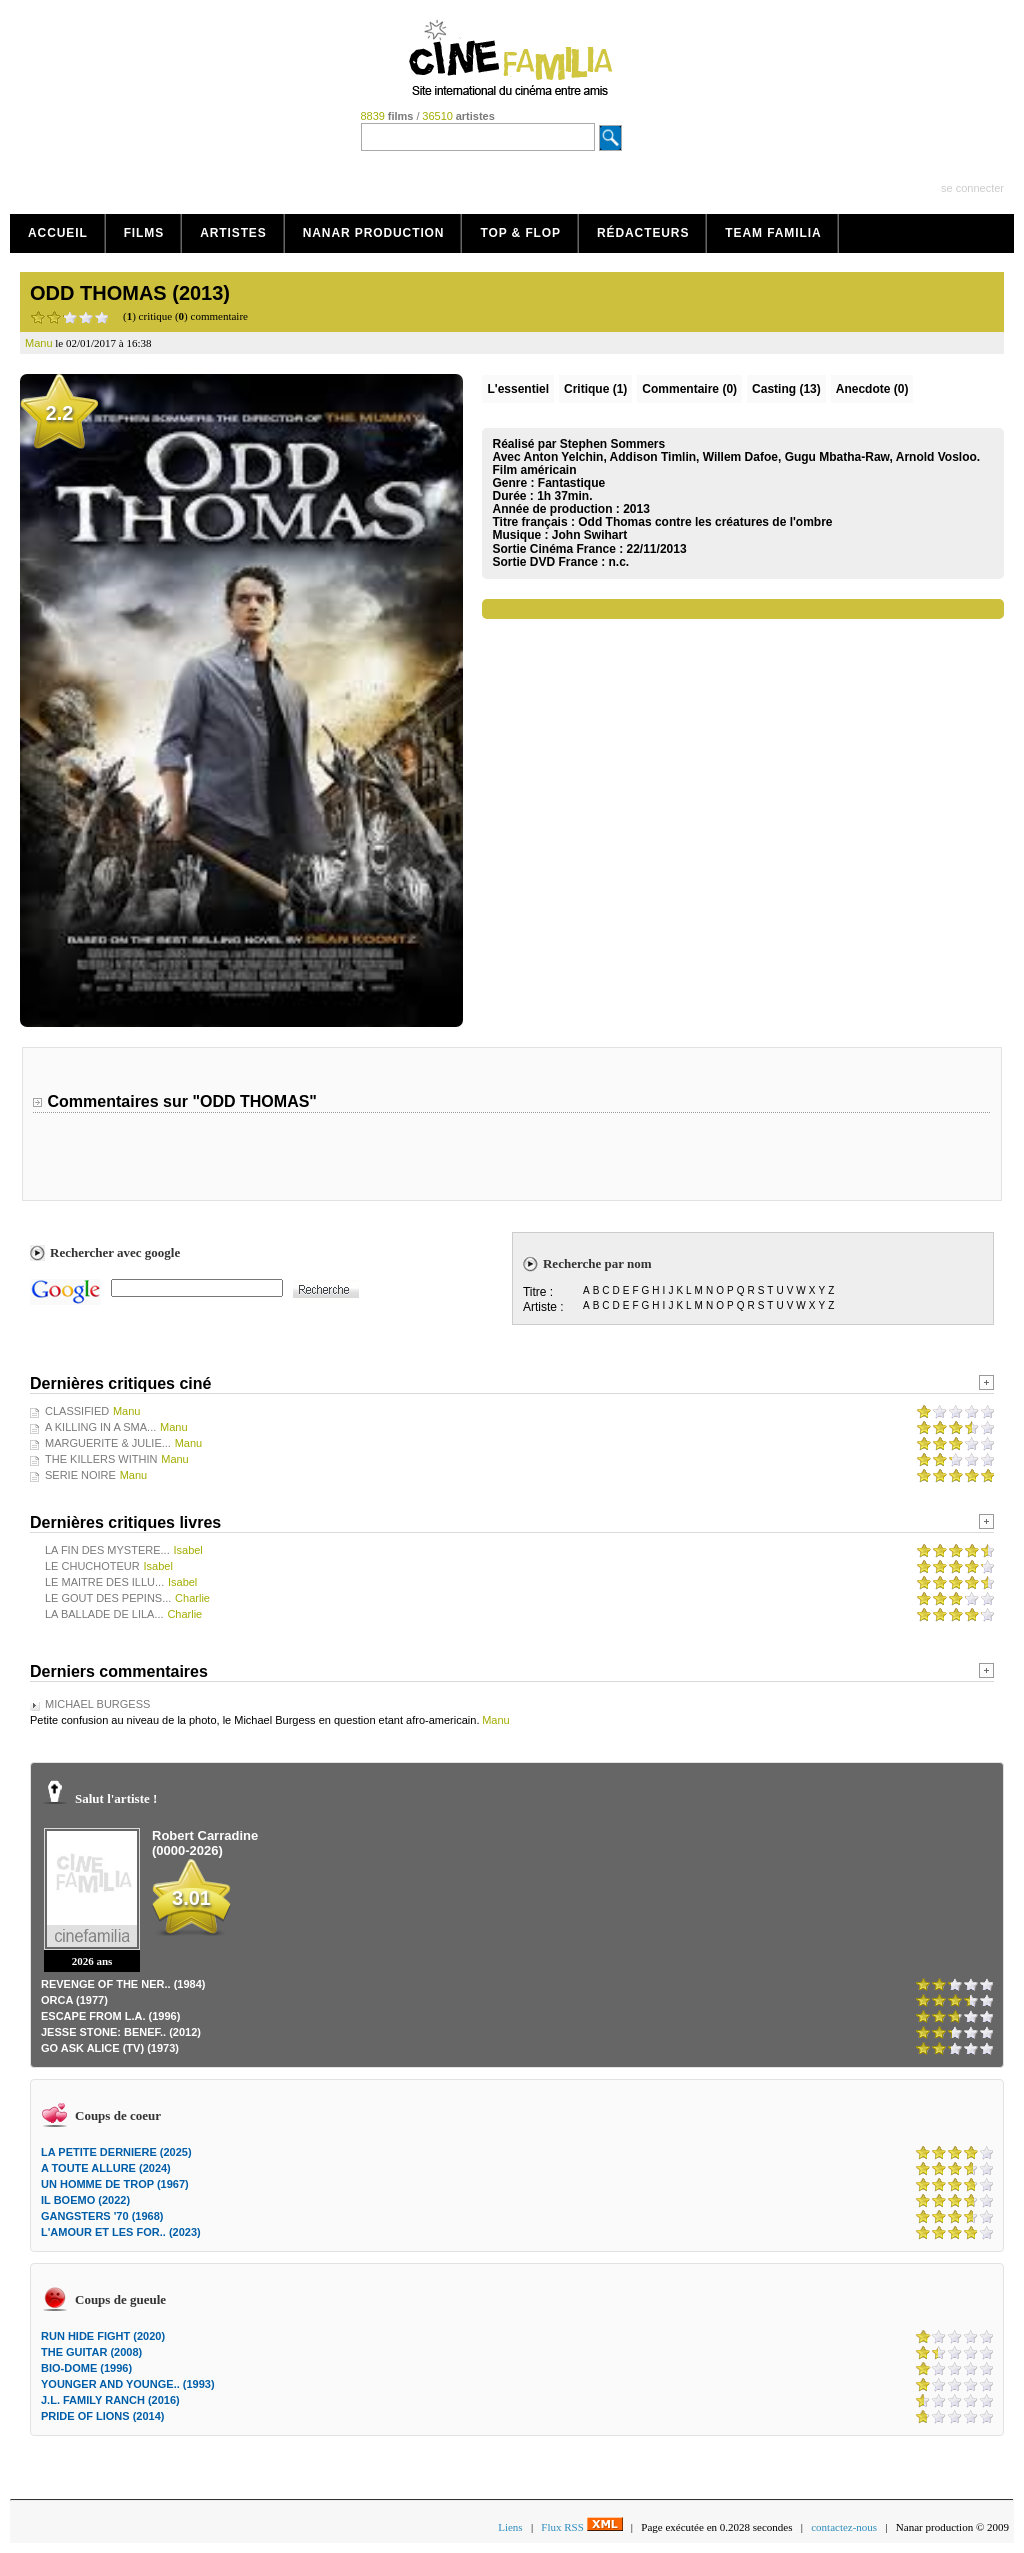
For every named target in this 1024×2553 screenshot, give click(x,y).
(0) (689, 389)
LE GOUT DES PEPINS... (108, 1598)
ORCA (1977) (74, 2000)
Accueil (58, 233)
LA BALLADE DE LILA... (104, 1614)
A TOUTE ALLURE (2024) (106, 2168)
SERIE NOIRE (80, 1475)
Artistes (233, 233)
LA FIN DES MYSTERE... (107, 1550)
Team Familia (773, 233)
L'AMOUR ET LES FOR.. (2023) (121, 2232)
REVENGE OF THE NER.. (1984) (123, 1984)
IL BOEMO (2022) (85, 2200)
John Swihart (589, 535)
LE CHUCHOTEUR (92, 1566)
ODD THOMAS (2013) (130, 293)
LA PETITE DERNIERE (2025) (116, 2152)
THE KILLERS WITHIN (101, 1459)
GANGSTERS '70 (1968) (102, 2216)
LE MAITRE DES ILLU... (104, 1582)
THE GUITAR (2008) (91, 2352)
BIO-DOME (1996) (86, 2368)
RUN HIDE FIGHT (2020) (103, 2336)
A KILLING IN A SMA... (100, 1427)
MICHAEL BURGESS (97, 1704)
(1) (595, 389)
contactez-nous (844, 2527)
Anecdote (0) (872, 389)
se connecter (972, 188)
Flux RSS (581, 2527)
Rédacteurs (643, 233)
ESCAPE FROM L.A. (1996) (110, 2016)
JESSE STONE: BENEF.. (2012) (121, 2032)
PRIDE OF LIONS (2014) (102, 2416)
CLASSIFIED (77, 1411)
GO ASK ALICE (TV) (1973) (110, 2048)
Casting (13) (786, 389)
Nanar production (374, 233)
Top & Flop (520, 233)
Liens (510, 2527)
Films (144, 233)
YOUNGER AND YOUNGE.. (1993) (128, 2384)
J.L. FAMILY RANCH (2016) (110, 2400)
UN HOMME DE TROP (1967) (115, 2184)
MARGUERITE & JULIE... (108, 1443)
